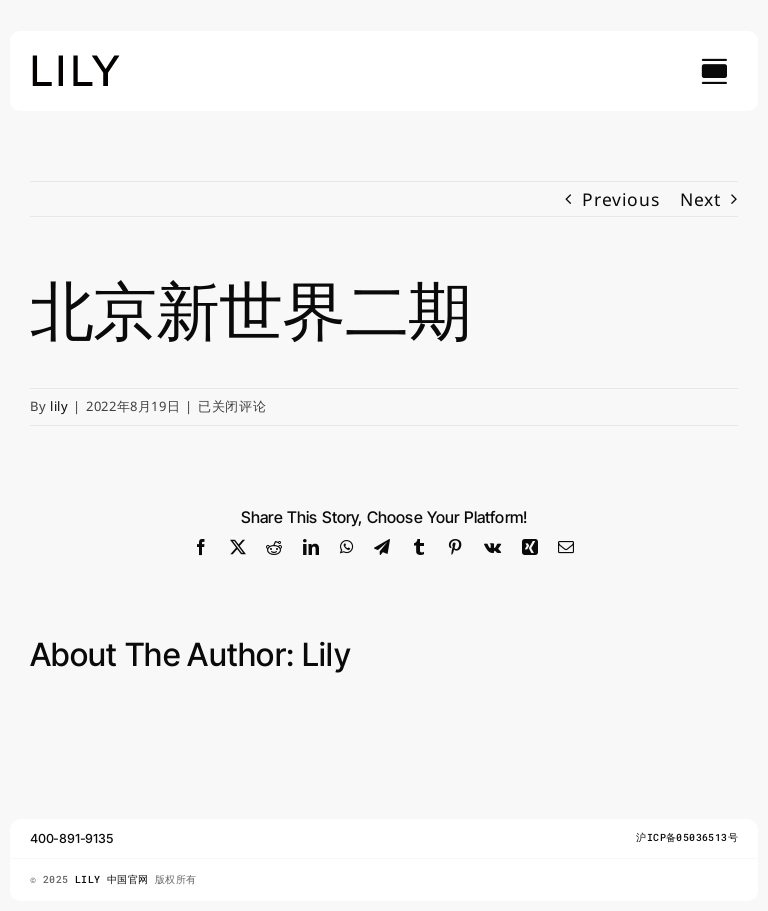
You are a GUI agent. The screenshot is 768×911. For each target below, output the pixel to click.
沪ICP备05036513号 (687, 837)
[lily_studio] (76, 61)
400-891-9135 (72, 838)
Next (700, 199)
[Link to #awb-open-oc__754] (714, 71)
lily (59, 406)
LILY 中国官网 (115, 879)
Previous (620, 199)
